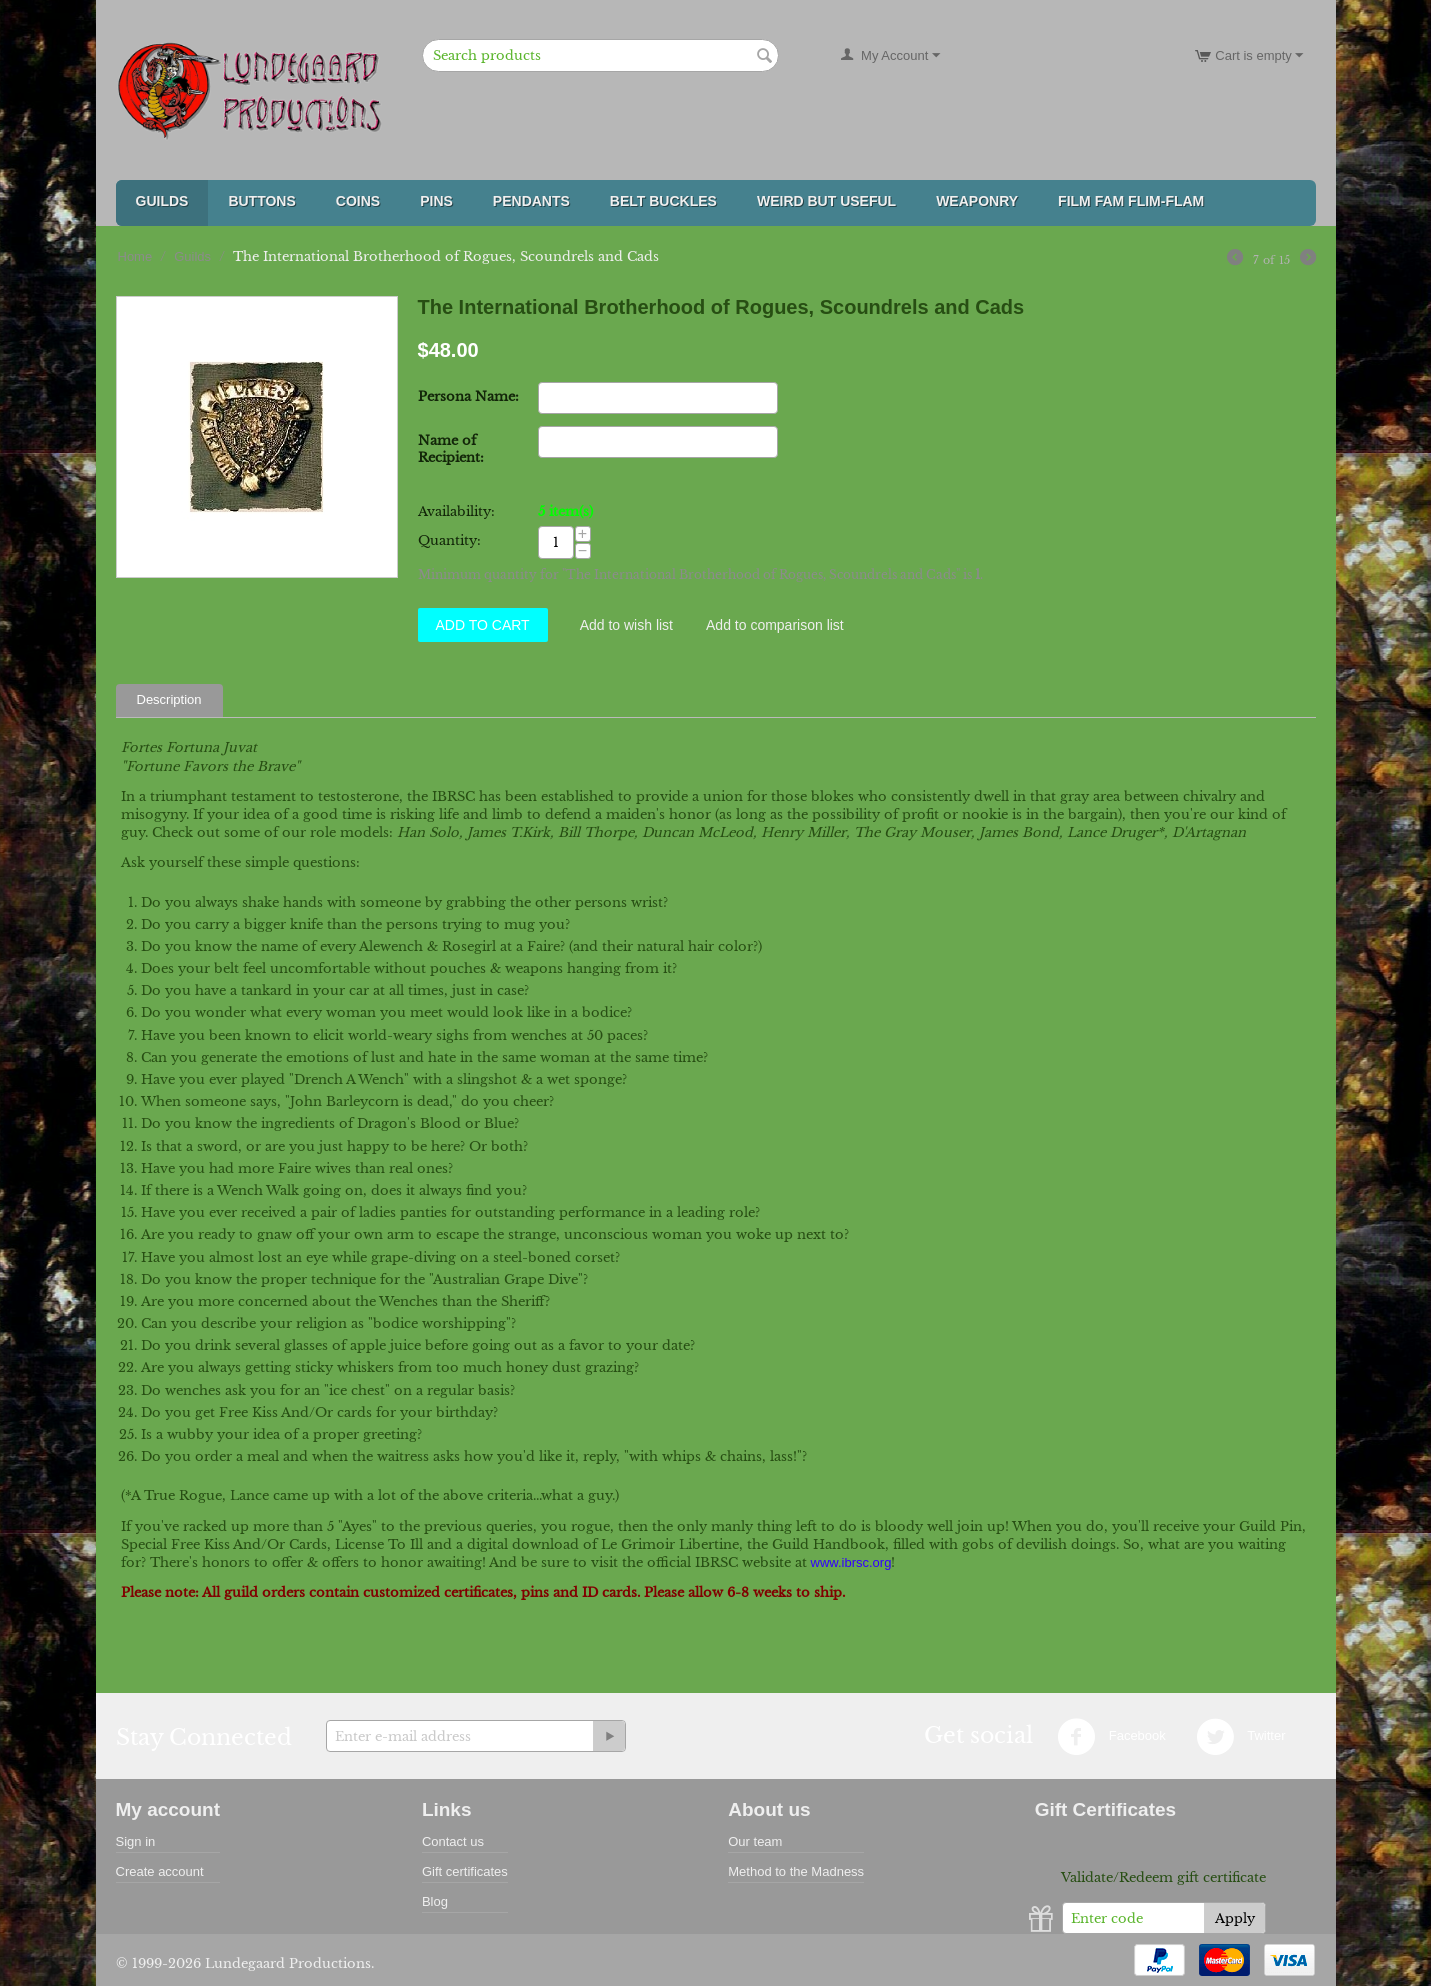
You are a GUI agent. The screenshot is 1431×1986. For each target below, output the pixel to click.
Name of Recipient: (451, 449)
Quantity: (449, 540)
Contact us (453, 1841)
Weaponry (977, 201)
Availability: (456, 511)
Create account (160, 1871)
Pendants (531, 201)
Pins (436, 201)
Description (169, 699)
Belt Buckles (663, 201)
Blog (435, 1901)
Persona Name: (468, 396)
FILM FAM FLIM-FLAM (1131, 201)
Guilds (162, 201)
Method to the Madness (796, 1871)
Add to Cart (483, 625)
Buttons (261, 201)
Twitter (1241, 1737)
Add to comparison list (775, 625)
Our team (755, 1841)
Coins (358, 201)
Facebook (1111, 1737)
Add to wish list (626, 625)
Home (135, 256)
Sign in (136, 1841)
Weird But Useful (826, 201)
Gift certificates (465, 1871)
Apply (1235, 1918)
